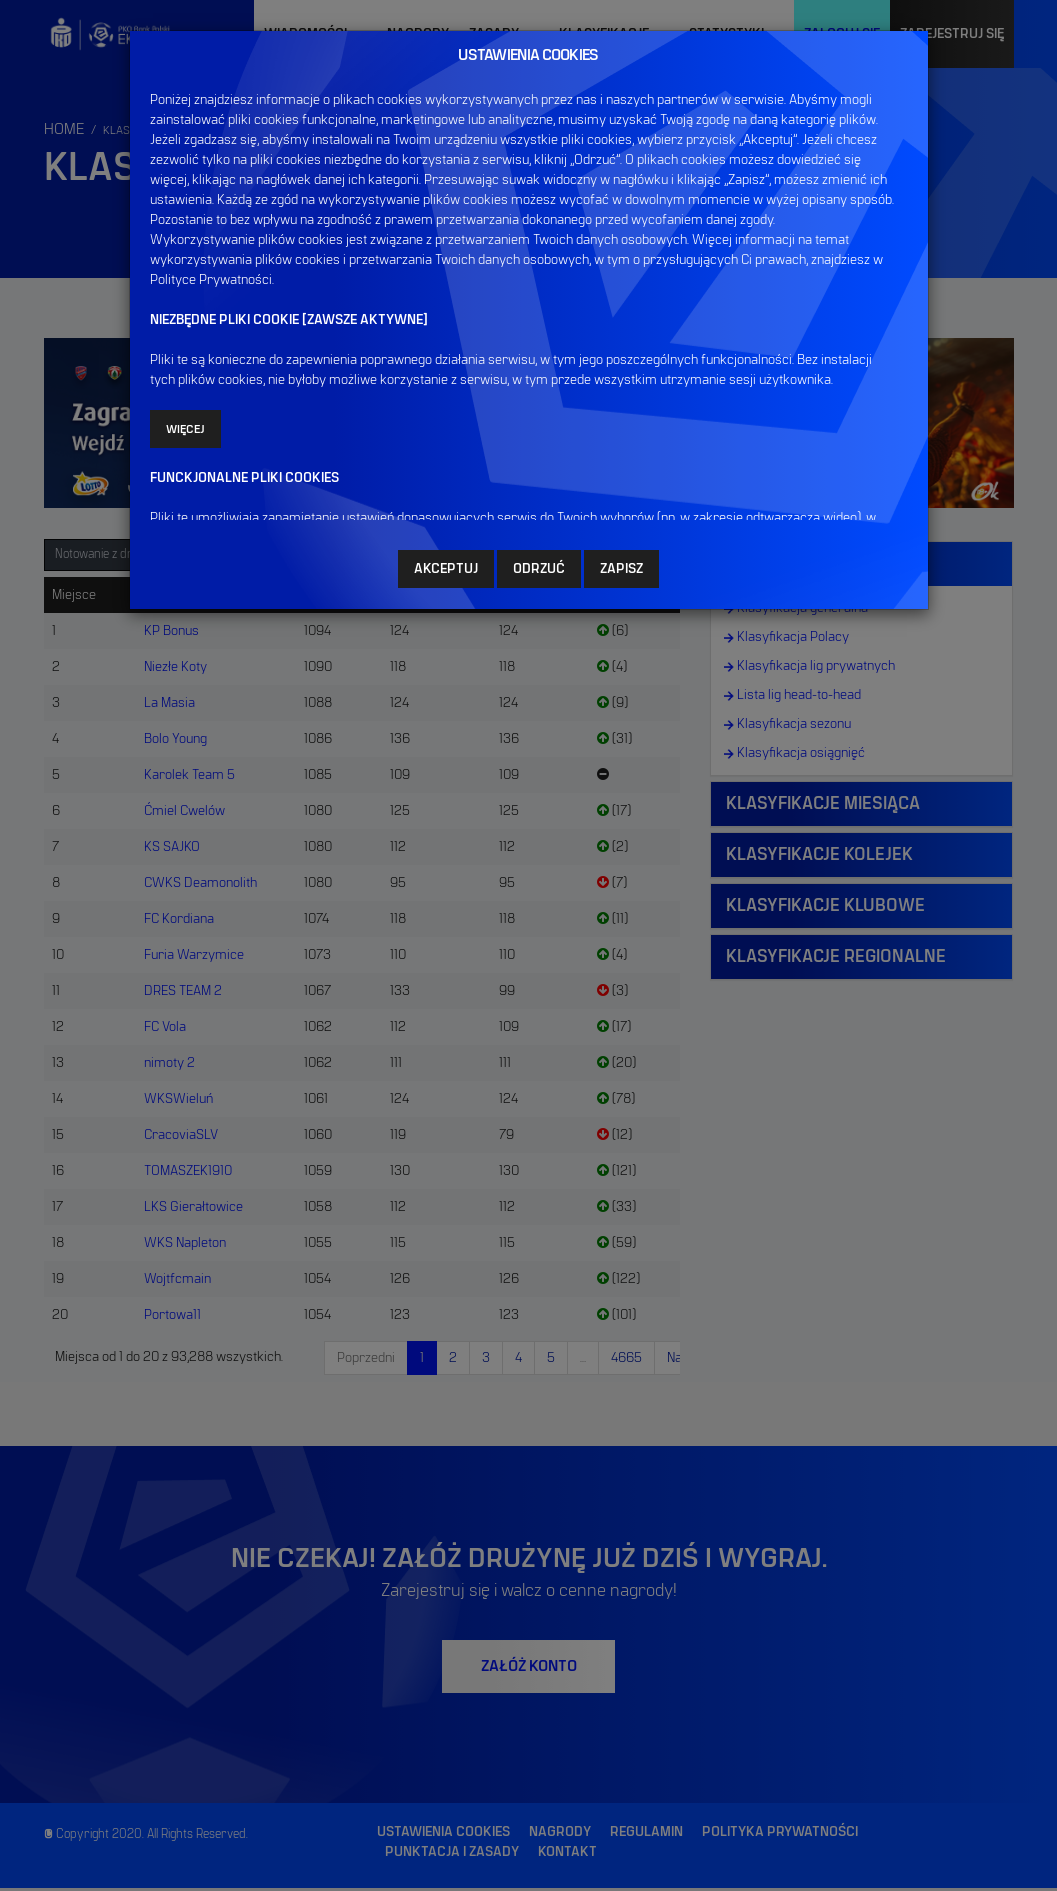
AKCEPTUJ (446, 568)
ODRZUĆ (539, 568)
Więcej (185, 428)
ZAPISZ (621, 568)
